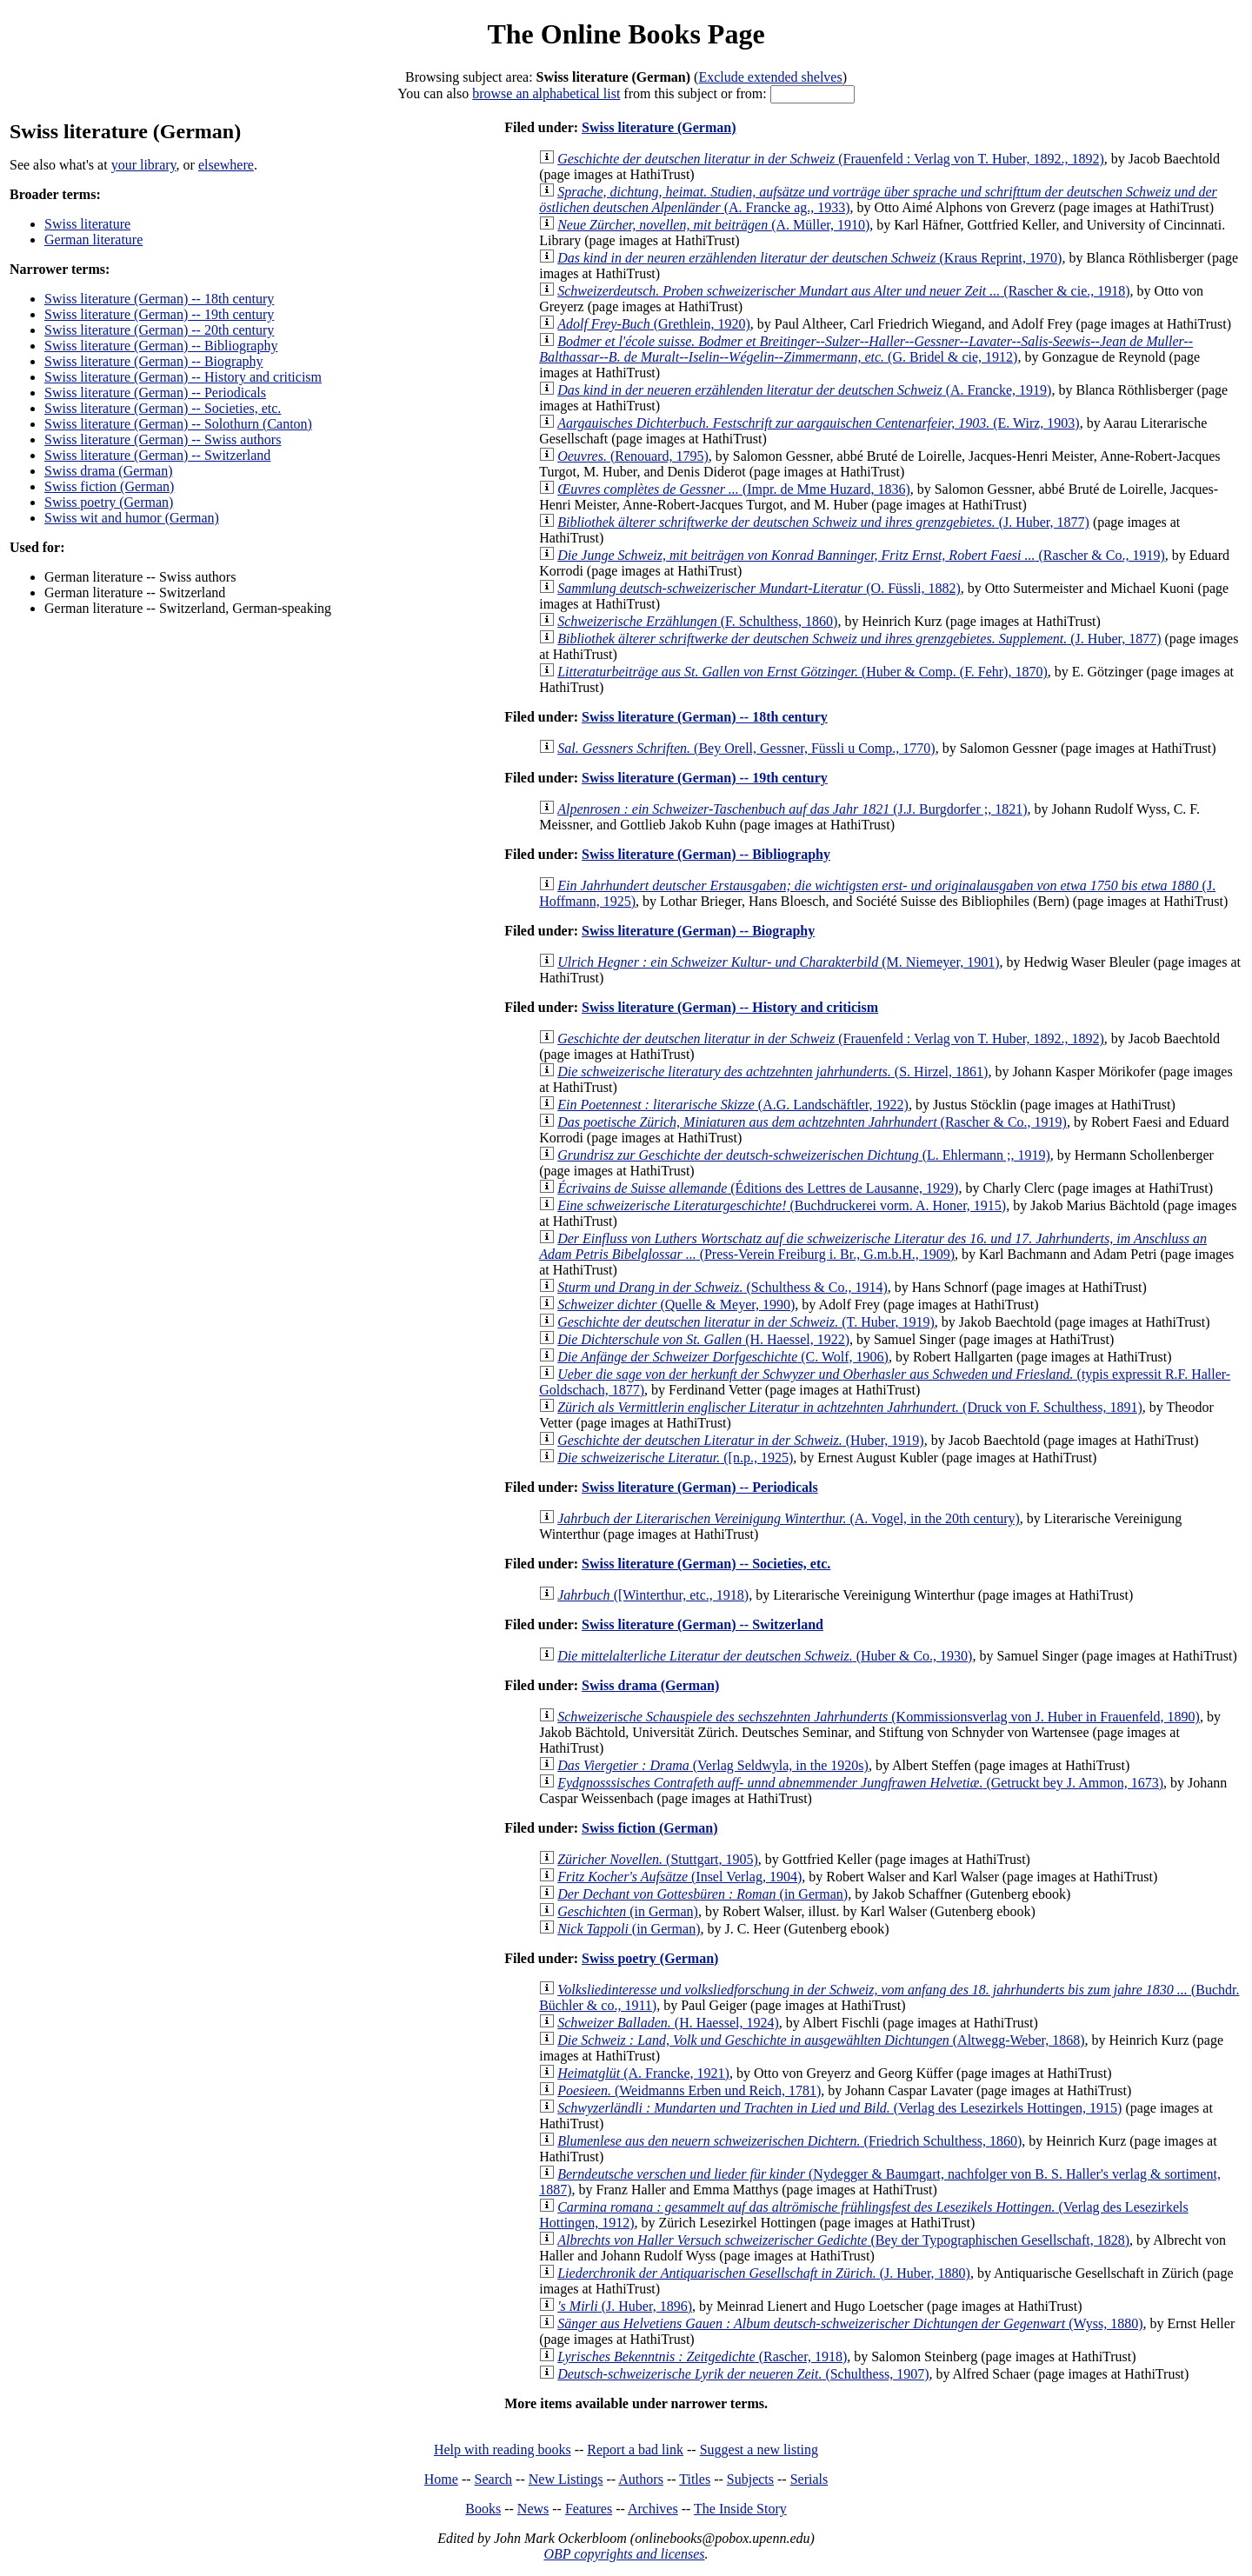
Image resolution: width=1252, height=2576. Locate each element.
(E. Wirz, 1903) (818, 423)
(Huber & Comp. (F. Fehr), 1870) (802, 671)
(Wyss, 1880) (849, 2323)
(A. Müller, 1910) (713, 224)
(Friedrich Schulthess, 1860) (789, 2140)
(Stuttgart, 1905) (657, 1859)
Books (483, 2508)
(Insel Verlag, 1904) (679, 1876)
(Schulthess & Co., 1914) (722, 1287)
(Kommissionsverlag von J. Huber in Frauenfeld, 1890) (878, 1716)
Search (494, 2479)
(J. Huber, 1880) (763, 2273)
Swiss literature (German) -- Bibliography (160, 345)
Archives (653, 2508)
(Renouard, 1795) (633, 456)
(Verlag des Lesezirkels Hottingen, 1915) (839, 2107)
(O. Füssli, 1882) (759, 588)
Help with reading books (502, 2449)
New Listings (566, 2479)
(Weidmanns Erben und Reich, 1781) (689, 2090)
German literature (93, 239)
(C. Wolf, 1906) (723, 1356)
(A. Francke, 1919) (804, 390)
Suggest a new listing (759, 2449)
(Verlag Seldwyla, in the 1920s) (713, 1765)
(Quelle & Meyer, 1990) (676, 1304)
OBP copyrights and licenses (623, 2553)
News (533, 2508)
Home (441, 2479)
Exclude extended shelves (770, 77)
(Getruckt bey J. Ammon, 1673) (860, 1782)
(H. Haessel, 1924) (668, 2022)
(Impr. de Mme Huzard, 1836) (733, 489)
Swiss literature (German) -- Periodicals (155, 392)
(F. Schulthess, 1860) (697, 621)
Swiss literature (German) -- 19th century (159, 314)
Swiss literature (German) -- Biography (153, 361)
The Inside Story (740, 2508)
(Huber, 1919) (740, 1440)
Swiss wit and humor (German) (131, 517)
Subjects (750, 2479)
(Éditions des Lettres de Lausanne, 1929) (757, 1188)
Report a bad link (635, 2449)
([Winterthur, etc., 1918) (653, 1595)
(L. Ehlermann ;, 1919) (803, 1155)
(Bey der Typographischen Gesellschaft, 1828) (843, 2240)
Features (588, 2508)
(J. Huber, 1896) (624, 2306)
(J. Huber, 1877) (823, 522)
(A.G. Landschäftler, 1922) (733, 1104)
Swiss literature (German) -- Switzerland (157, 455)
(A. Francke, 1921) (643, 2073)
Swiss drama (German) (108, 470)
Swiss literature (87, 223)
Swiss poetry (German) (108, 502)
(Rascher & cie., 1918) (843, 290)
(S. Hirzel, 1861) (772, 1071)
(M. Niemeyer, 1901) (778, 962)
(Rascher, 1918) (702, 2356)
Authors (640, 2479)
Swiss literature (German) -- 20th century (159, 330)
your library (143, 164)
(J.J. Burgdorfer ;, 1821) (792, 809)
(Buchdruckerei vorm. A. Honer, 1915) (781, 1205)
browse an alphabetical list (546, 93)
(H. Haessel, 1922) (703, 1339)
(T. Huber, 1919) (746, 1322)
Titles (694, 2479)
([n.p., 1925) (675, 1457)
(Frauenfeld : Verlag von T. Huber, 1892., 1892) (830, 158)
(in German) (702, 1894)
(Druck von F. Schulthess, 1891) (849, 1407)
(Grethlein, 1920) (653, 323)
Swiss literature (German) (659, 127)
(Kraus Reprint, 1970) (809, 257)
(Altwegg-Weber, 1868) (820, 2040)
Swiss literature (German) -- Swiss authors (162, 439)
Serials (809, 2479)
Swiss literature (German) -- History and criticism (183, 376)
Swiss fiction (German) (109, 486)
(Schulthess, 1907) (743, 2373)
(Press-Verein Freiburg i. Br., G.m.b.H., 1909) (873, 1246)
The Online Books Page (625, 34)
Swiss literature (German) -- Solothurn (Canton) (178, 423)
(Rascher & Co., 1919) (861, 555)
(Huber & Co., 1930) (764, 1655)
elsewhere (226, 164)
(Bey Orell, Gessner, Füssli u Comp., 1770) (746, 748)
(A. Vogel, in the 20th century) (788, 1518)
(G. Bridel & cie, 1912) (866, 349)
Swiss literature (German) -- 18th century (159, 298)
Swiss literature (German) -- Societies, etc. (162, 408)
